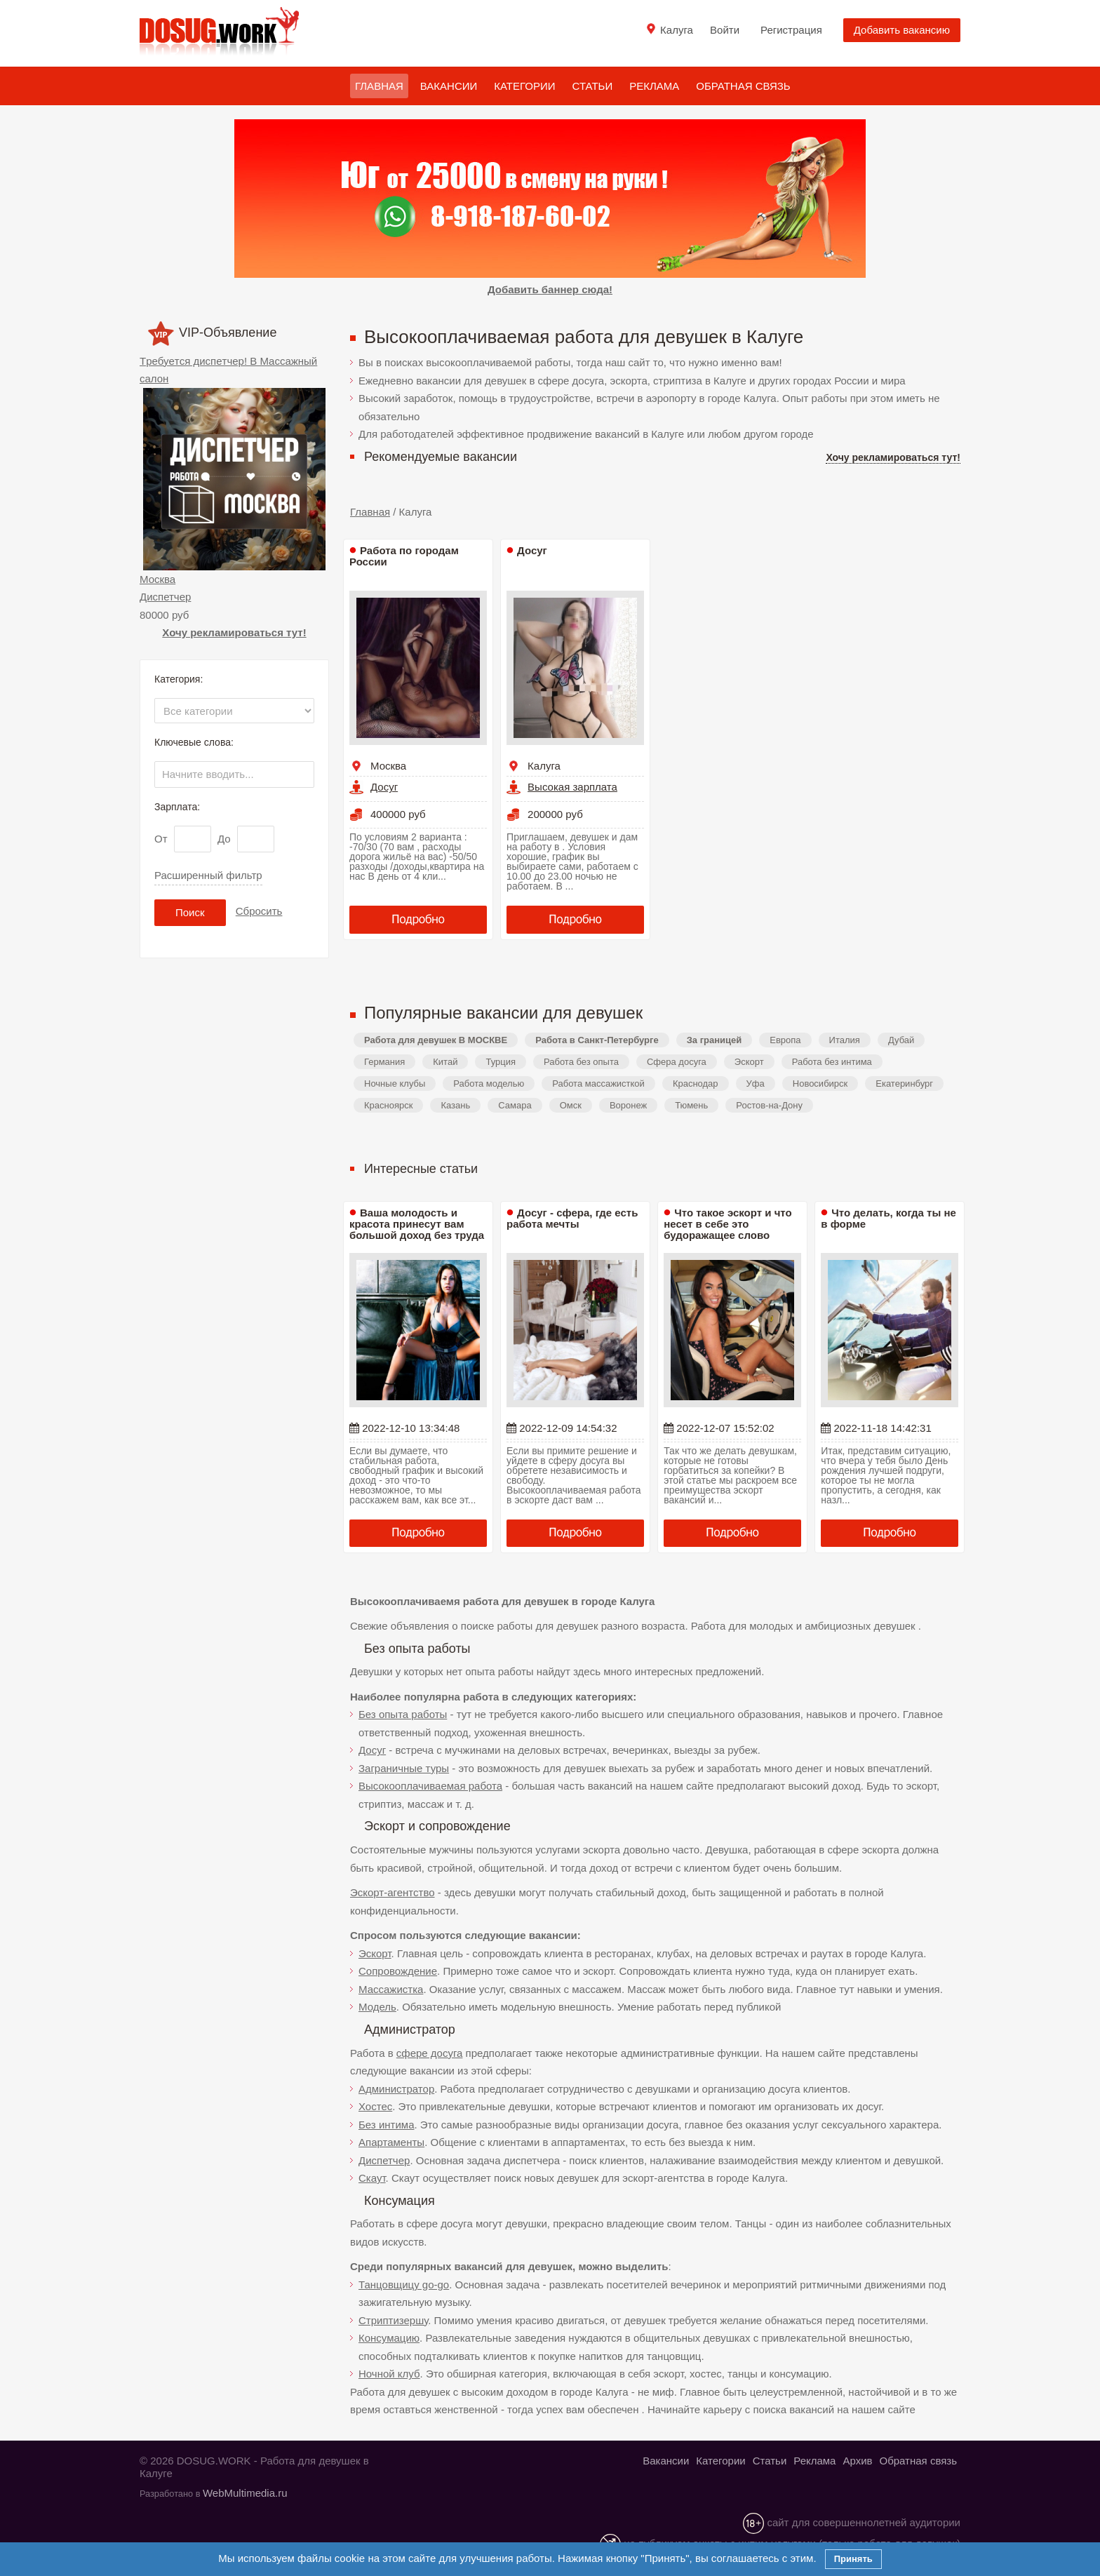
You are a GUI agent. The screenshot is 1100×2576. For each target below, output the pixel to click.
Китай (445, 1061)
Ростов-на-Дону (769, 1105)
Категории (524, 86)
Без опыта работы (402, 1714)
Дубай (901, 1040)
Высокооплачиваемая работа (430, 1786)
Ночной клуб (389, 2374)
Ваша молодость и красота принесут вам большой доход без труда (416, 1224)
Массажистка (390, 1989)
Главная (379, 86)
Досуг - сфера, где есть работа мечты (572, 1218)
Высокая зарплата (572, 787)
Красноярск (388, 1105)
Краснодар (695, 1083)
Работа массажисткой (598, 1083)
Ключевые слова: (194, 742)
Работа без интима (832, 1061)
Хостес (375, 2106)
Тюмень (691, 1105)
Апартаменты (391, 2142)
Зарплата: (177, 807)
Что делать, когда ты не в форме (888, 1218)
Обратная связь (743, 86)
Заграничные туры (403, 1768)
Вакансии (448, 86)
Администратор (396, 2089)
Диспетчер (165, 597)
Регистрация (791, 30)
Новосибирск (820, 1083)
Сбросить (259, 911)
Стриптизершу (393, 2320)
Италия (844, 1040)
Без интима (386, 2125)
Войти (724, 30)
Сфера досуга (676, 1061)
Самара (514, 1105)
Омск (571, 1105)
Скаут (372, 2178)
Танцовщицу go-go (403, 2284)
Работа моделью (488, 1083)
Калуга (544, 766)
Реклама (654, 86)
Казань (455, 1105)
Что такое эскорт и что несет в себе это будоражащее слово (727, 1224)
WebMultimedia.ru (245, 2493)
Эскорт (749, 1061)
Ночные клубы (394, 1083)
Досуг (384, 787)
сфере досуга (429, 2053)
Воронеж (628, 1105)
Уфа (755, 1083)
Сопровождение (397, 1971)
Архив (857, 2461)
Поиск (190, 912)
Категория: (178, 679)
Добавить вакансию (902, 30)
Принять (853, 2559)
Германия (384, 1061)
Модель (377, 2007)
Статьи (592, 86)
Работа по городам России (404, 556)
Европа (785, 1040)
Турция (500, 1061)
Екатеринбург (904, 1083)
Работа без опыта (581, 1061)
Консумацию (389, 2338)
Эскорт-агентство (392, 1892)
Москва (157, 579)
